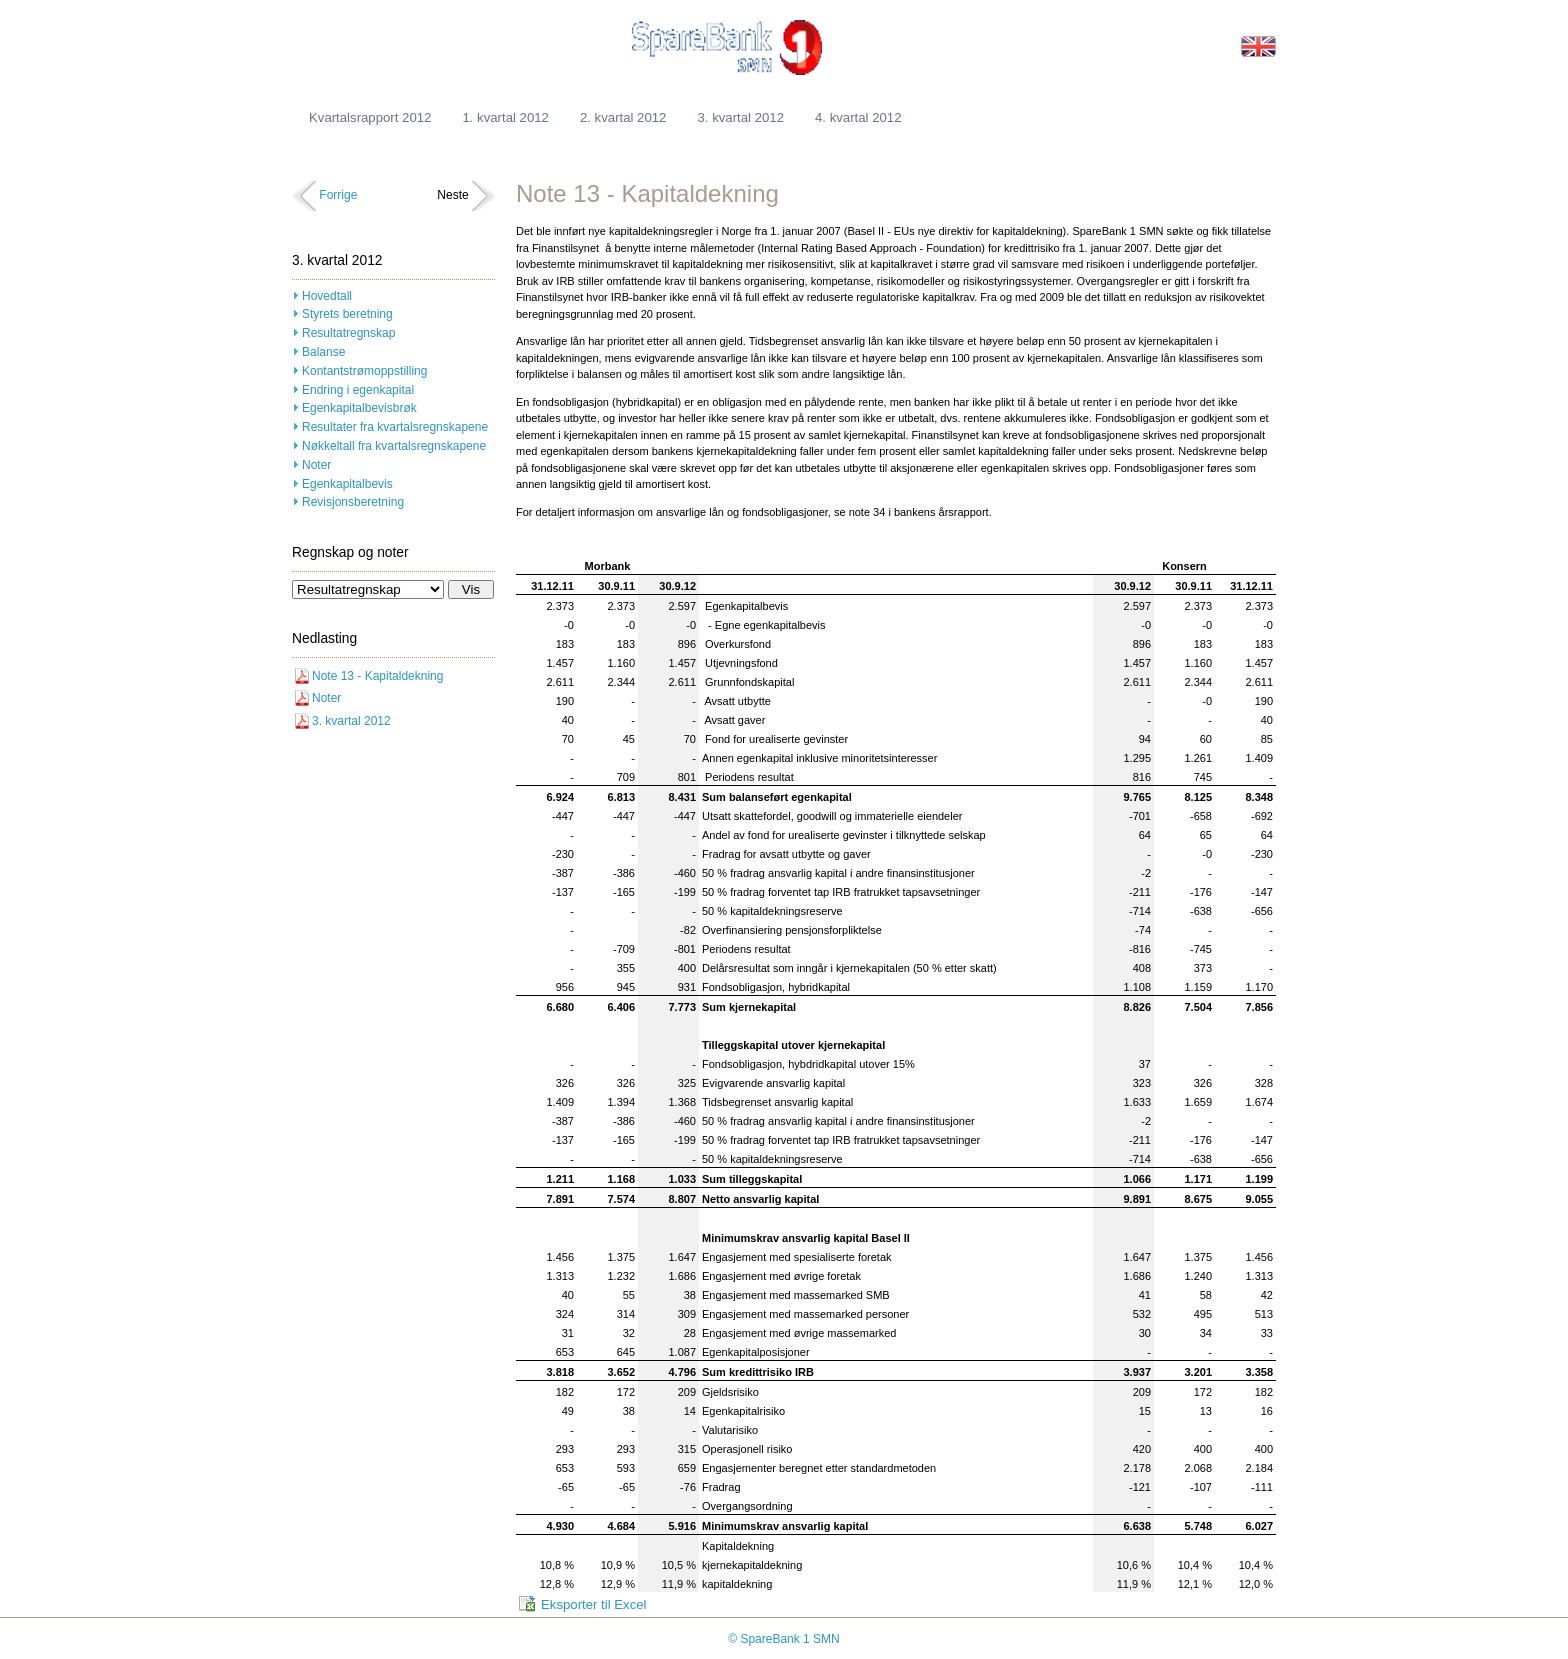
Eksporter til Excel (594, 1604)
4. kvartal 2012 (858, 117)
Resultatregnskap (348, 333)
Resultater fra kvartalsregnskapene (395, 427)
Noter (316, 465)
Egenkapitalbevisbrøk (359, 408)
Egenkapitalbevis (347, 484)
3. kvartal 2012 (740, 117)
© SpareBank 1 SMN (784, 1639)
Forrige (338, 195)
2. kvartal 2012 (623, 117)
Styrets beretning (347, 314)
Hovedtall (327, 296)
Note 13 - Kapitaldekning (377, 676)
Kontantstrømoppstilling (364, 371)
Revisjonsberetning (353, 502)
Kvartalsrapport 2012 (370, 117)
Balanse (323, 352)
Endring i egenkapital (358, 390)
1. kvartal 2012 (505, 117)
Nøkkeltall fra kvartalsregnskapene (394, 446)
